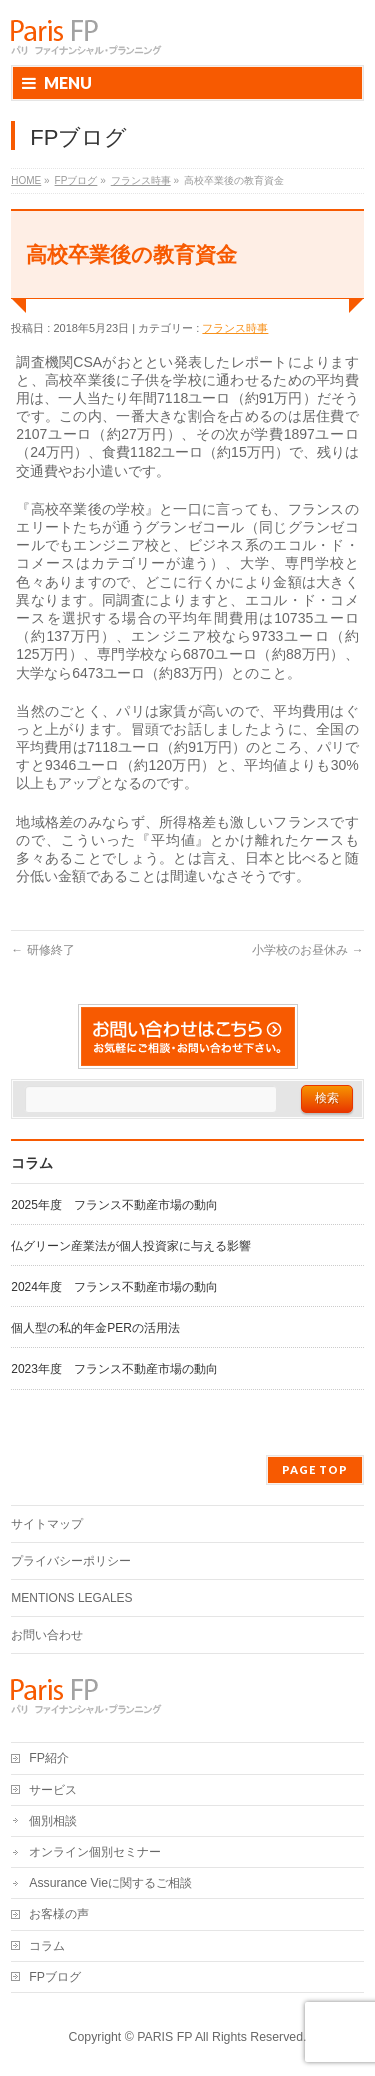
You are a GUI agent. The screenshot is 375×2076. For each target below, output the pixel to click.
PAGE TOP (315, 1469)
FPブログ (55, 1977)
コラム (47, 1946)
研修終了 (42, 950)
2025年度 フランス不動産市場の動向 (114, 1205)
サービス (53, 1790)
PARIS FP (164, 2037)
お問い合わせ (47, 1635)
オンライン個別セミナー (95, 1852)
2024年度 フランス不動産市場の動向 (114, 1287)
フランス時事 (235, 328)
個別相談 (53, 1821)
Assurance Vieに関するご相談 (110, 1883)
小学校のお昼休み (307, 950)
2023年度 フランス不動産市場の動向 (114, 1369)
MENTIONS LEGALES (71, 1598)
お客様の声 (59, 1914)
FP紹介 (49, 1758)
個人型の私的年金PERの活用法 (95, 1328)
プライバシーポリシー (71, 1561)
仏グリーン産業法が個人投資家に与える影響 (131, 1246)
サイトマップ (47, 1524)
